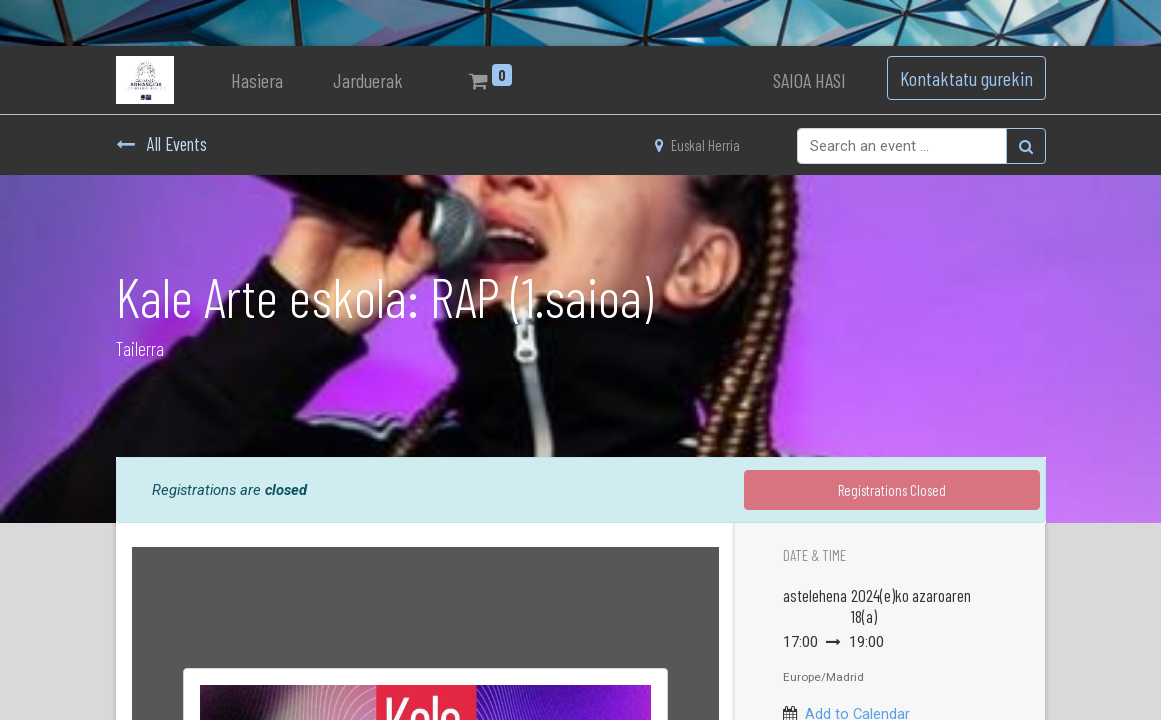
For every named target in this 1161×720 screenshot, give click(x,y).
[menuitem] (257, 80)
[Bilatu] (1026, 146)
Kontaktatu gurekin (966, 78)
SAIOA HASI (809, 80)
